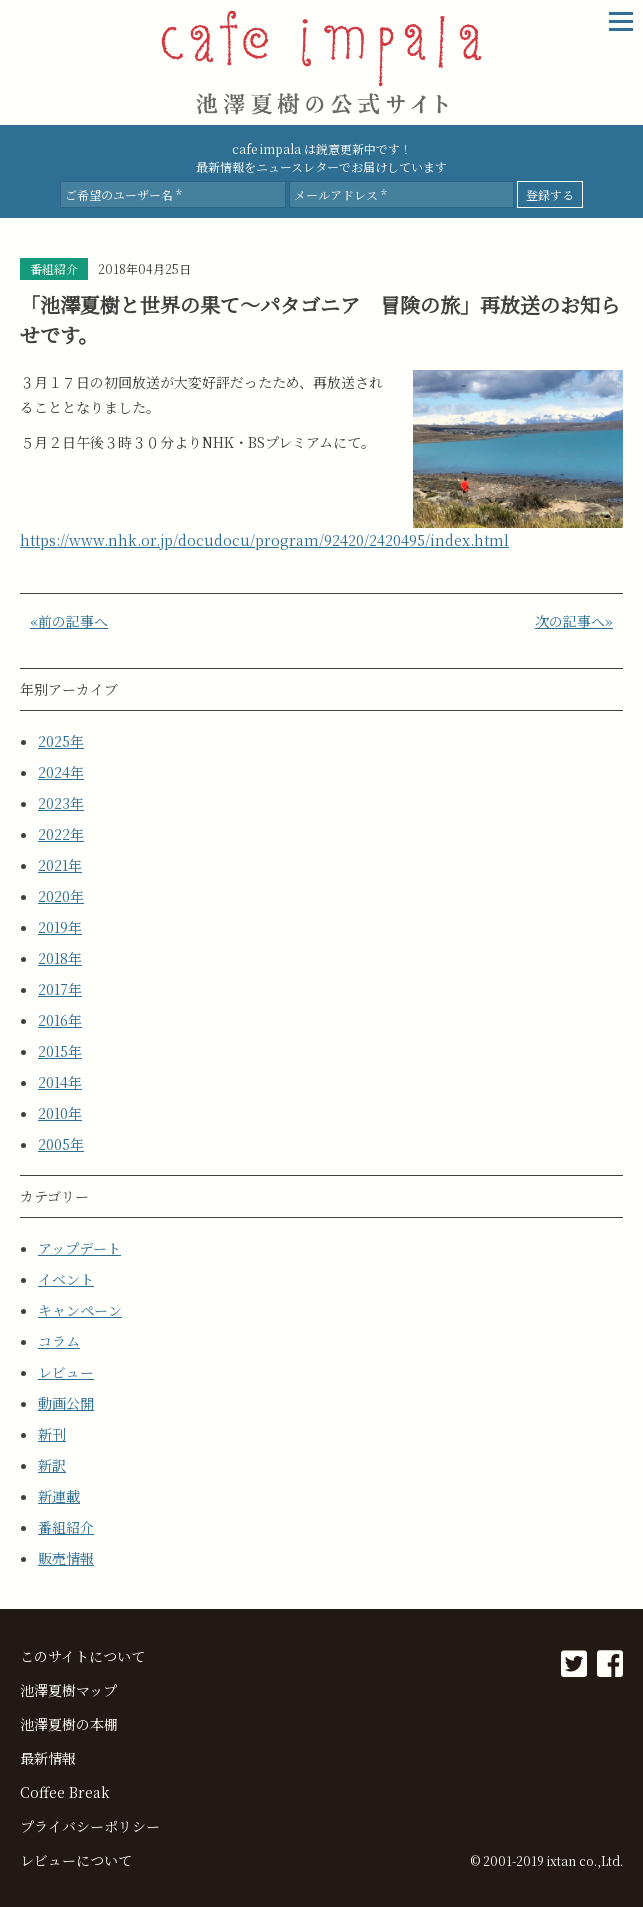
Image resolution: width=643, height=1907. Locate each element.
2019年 (60, 927)
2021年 (60, 865)
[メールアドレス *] (401, 194)
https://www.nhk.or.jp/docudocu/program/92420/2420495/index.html (264, 540)
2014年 (60, 1082)
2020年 (61, 896)
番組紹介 (66, 1527)
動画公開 (66, 1403)
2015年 (60, 1051)
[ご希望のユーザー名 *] (172, 194)
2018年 (60, 958)
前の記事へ (73, 621)
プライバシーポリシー (90, 1826)
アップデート (79, 1248)
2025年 (61, 741)
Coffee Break (65, 1792)
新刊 (52, 1434)
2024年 (61, 772)
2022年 (61, 834)
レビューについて (76, 1860)
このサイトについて (82, 1656)
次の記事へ (570, 621)
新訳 (52, 1465)
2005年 (61, 1144)
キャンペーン (80, 1310)
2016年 (60, 1020)
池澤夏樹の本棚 (69, 1724)
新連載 (59, 1496)
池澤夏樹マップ (68, 1690)
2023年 (61, 803)
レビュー (66, 1372)
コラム (59, 1341)
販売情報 (66, 1558)
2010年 (60, 1113)
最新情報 (48, 1758)
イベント (66, 1279)
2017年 (60, 989)
